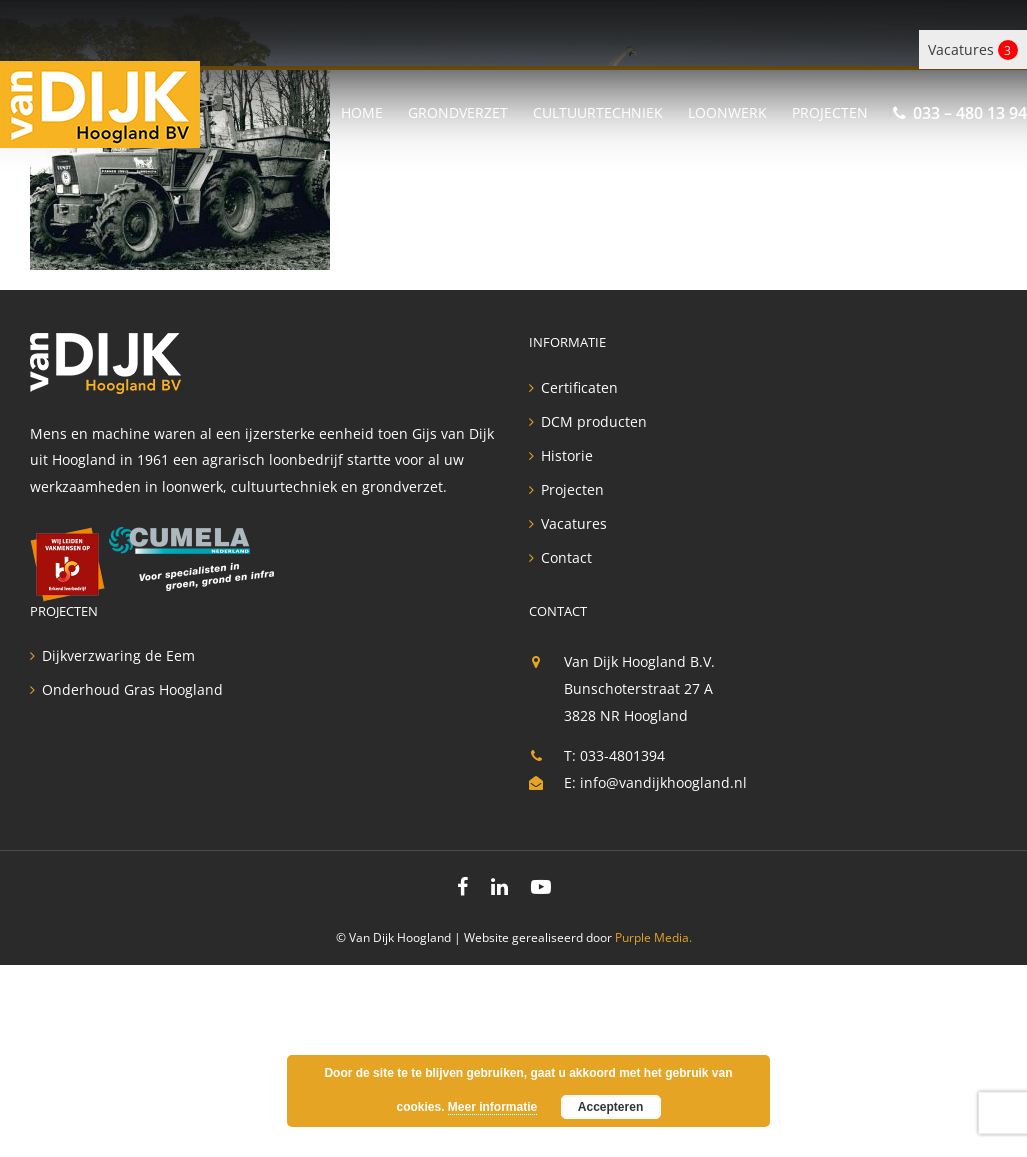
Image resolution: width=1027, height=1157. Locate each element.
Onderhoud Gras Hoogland (132, 690)
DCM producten (594, 422)
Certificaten (579, 388)
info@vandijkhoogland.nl (663, 782)
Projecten (572, 490)
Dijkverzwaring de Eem (118, 656)
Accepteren (610, 1107)
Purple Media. (653, 937)
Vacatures (973, 50)
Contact (566, 558)
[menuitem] (374, 109)
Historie (567, 456)
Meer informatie (492, 1107)
